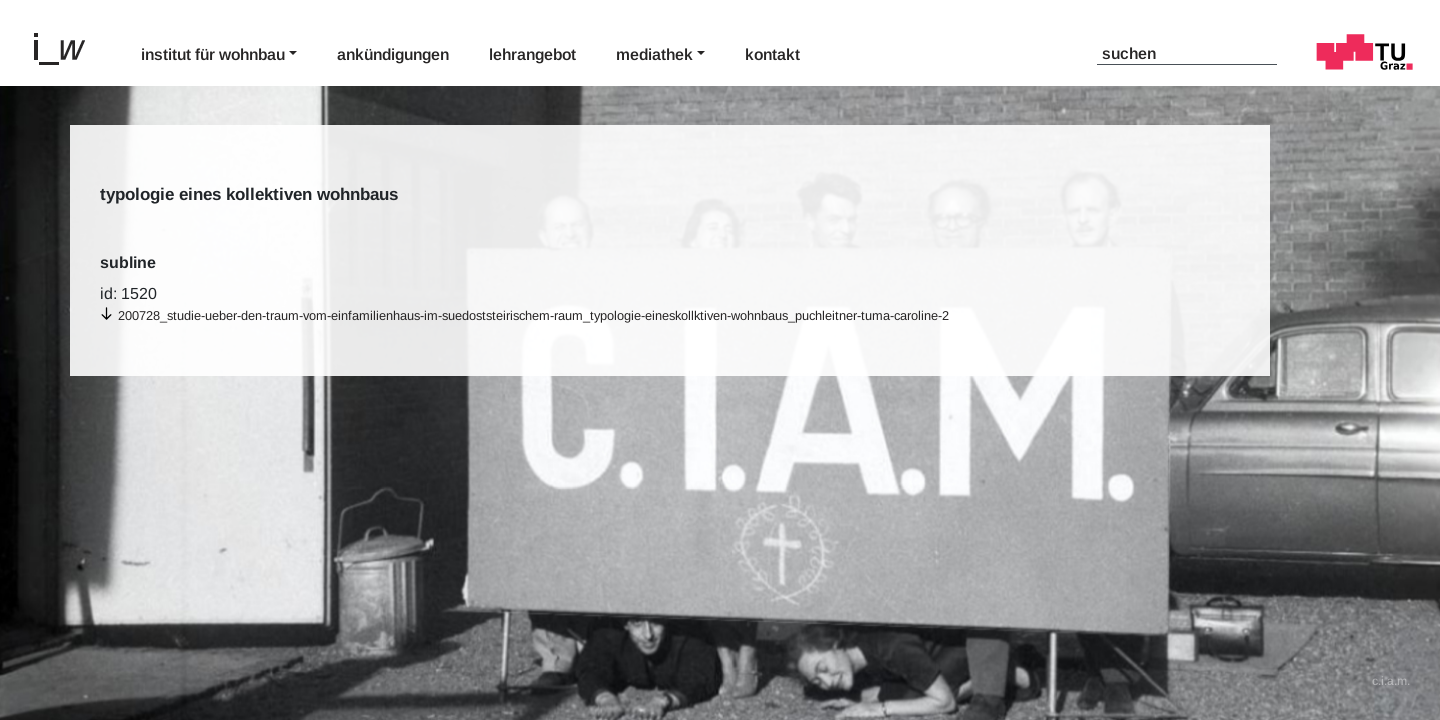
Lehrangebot (532, 54)
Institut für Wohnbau (213, 54)
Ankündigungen (393, 54)
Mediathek (654, 54)
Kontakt (772, 54)
